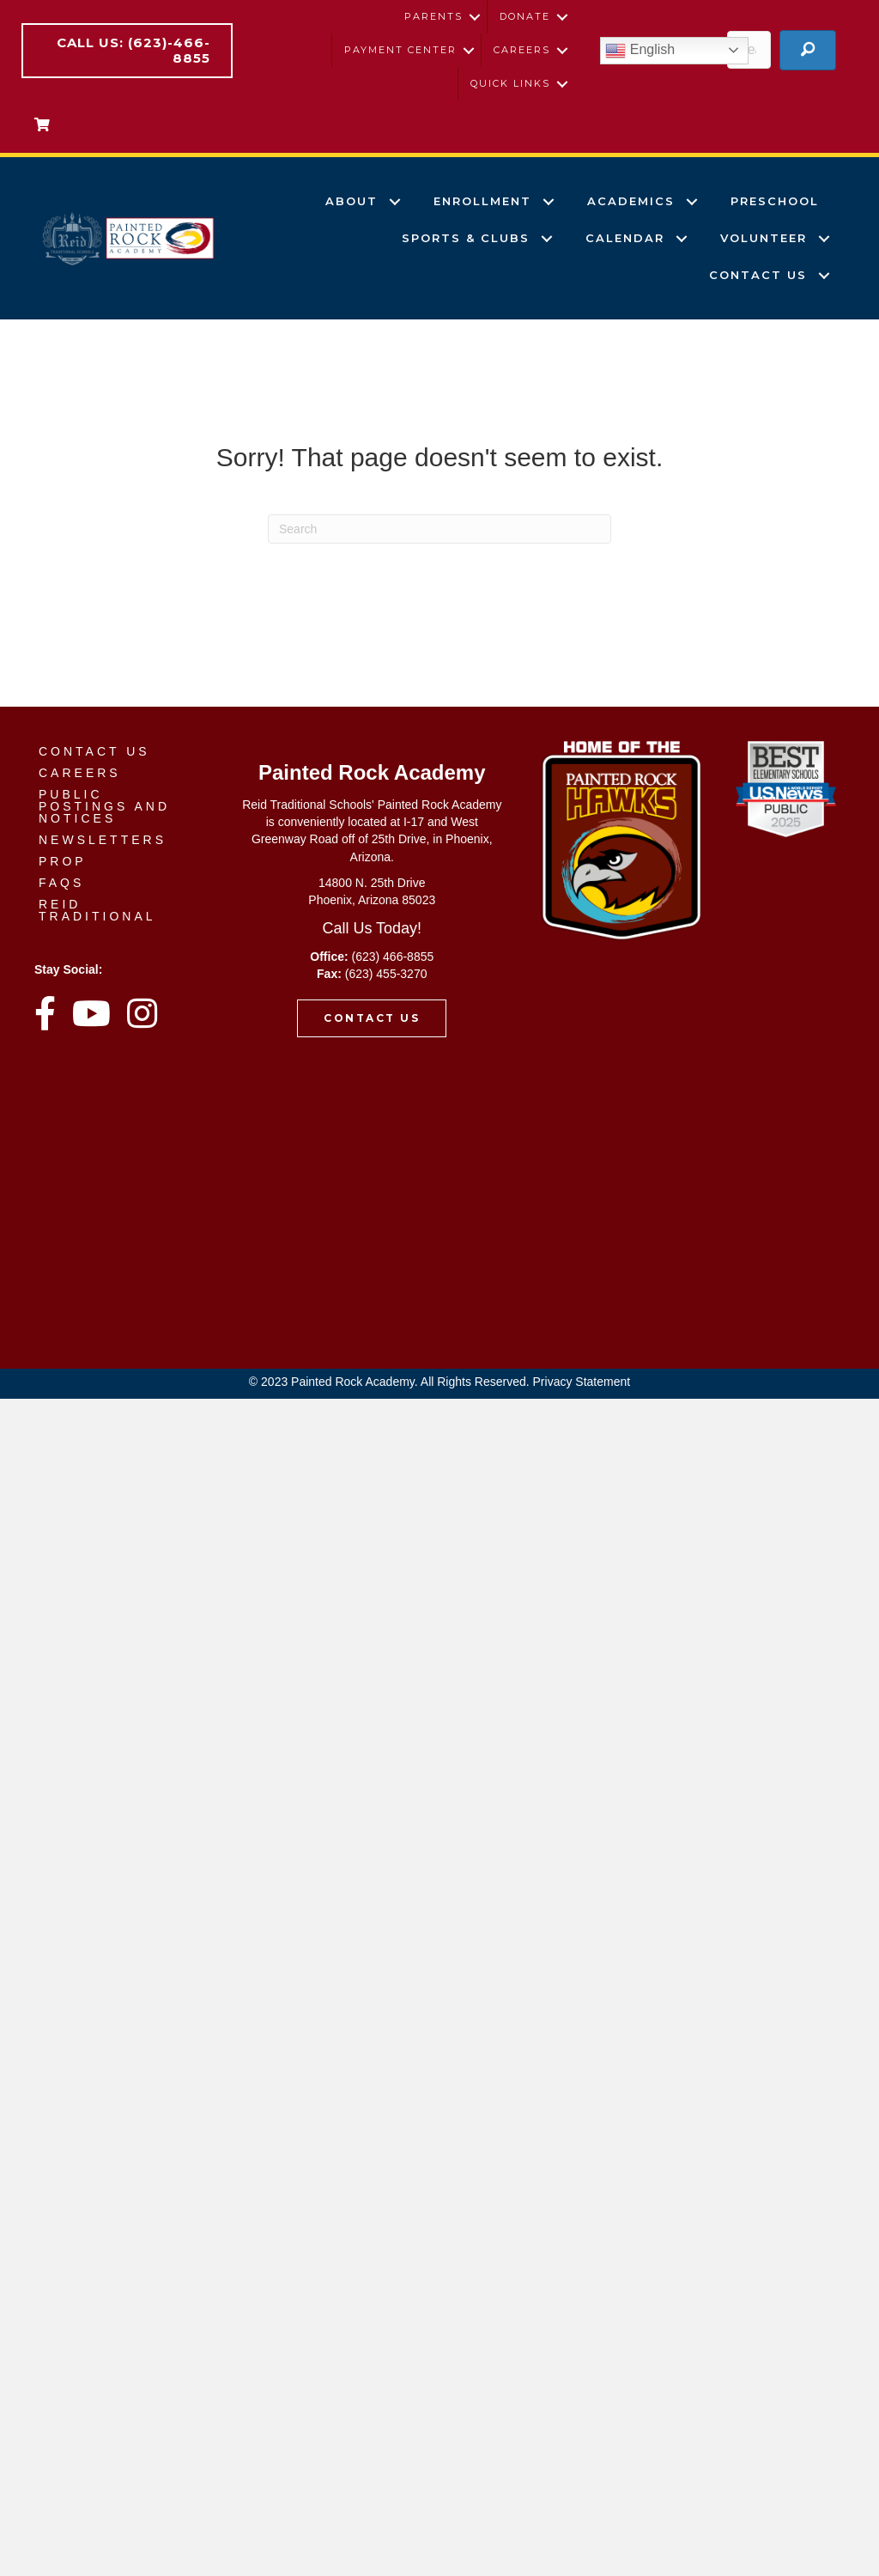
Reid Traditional (97, 910)
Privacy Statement (582, 1381)
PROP (63, 861)
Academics (631, 201)
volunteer (763, 238)
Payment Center (400, 50)
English (640, 50)
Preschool (774, 201)
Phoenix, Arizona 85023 (371, 900)
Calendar (624, 238)
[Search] (439, 529)
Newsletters (103, 840)
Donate (525, 16)
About (351, 201)
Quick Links (510, 83)
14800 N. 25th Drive (372, 883)
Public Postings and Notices (104, 806)
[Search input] (749, 50)
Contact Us (758, 275)
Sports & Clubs (466, 238)
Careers (522, 50)
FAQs (61, 883)
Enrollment (482, 201)
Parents (433, 16)
